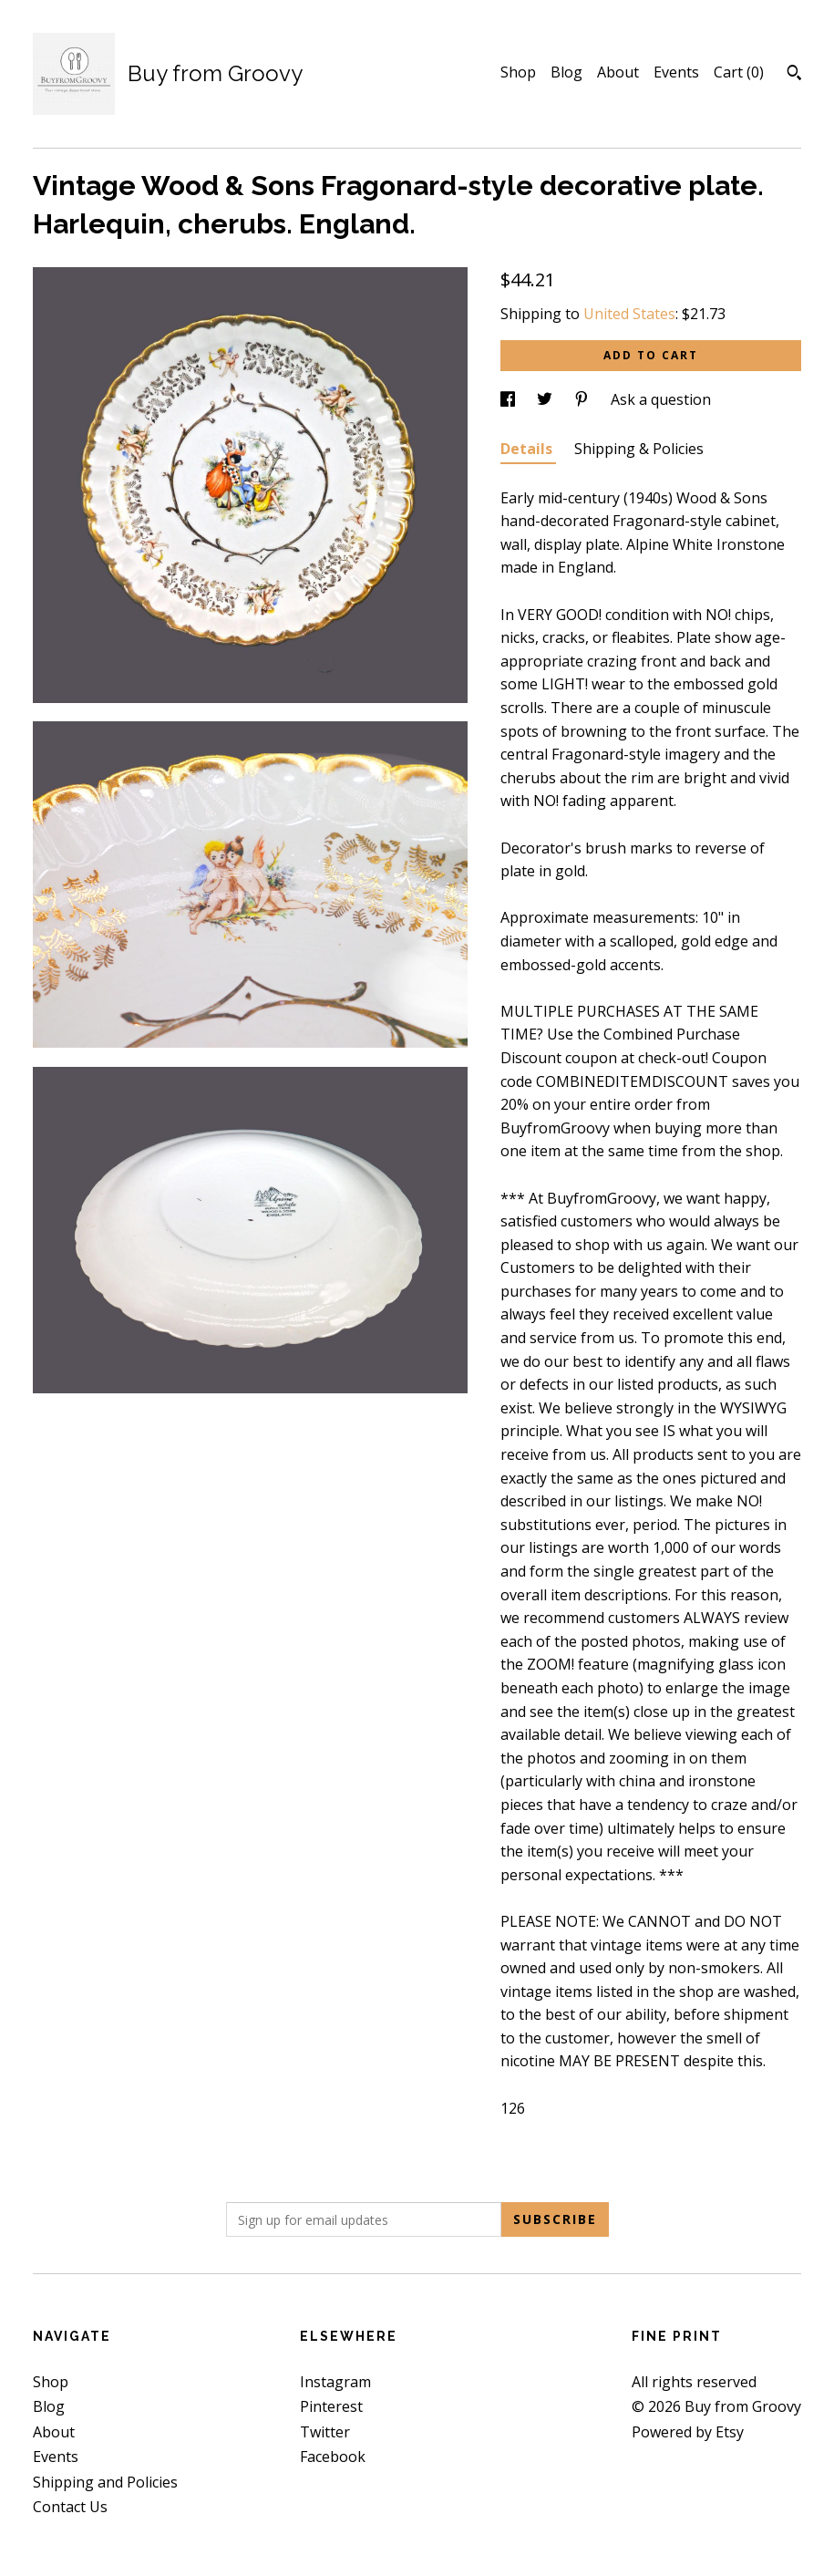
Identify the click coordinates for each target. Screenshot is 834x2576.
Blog (566, 72)
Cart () (739, 72)
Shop (518, 72)
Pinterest (331, 2406)
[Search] (794, 75)
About (618, 72)
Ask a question (661, 399)
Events (676, 72)
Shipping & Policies (639, 449)
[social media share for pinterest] (583, 399)
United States (629, 314)
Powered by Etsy (688, 2432)
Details (528, 449)
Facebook (333, 2457)
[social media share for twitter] (546, 399)
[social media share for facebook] (509, 399)
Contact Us (70, 2507)
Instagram (335, 2382)
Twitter (325, 2432)
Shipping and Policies (105, 2482)
